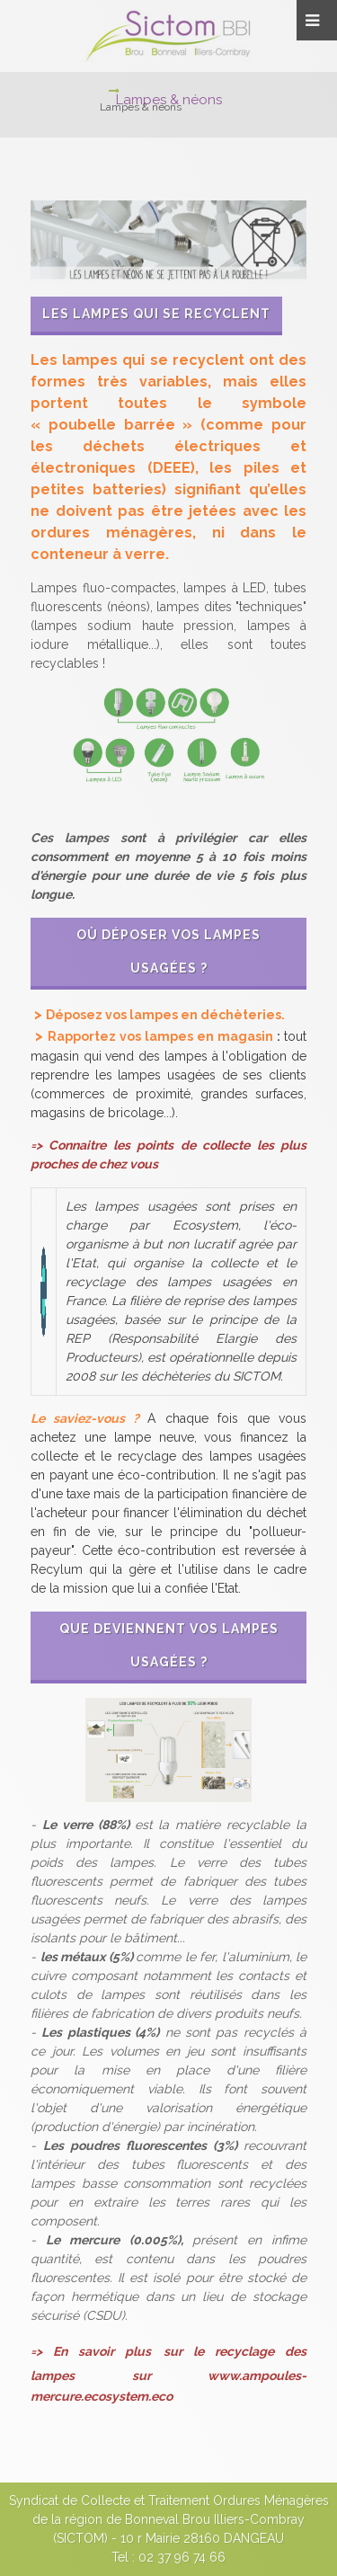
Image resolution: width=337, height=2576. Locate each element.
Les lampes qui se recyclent (156, 313)
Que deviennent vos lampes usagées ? (169, 1645)
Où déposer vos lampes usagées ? (168, 951)
